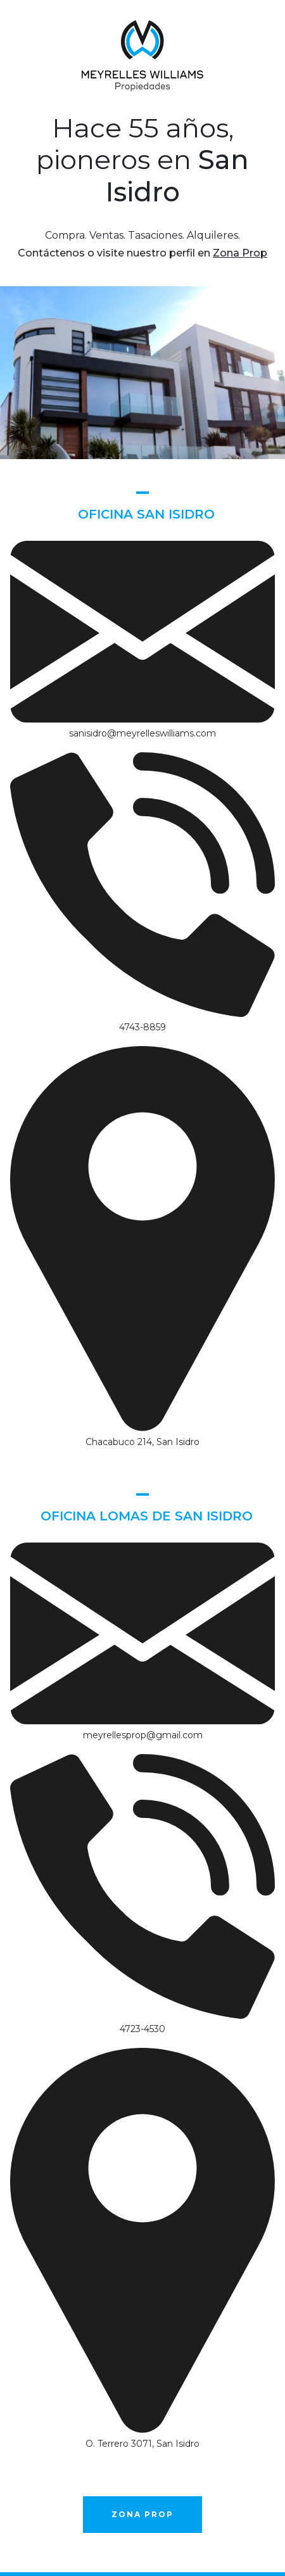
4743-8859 (142, 1027)
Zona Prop (240, 253)
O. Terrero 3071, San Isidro (143, 2443)
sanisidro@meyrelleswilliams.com (142, 733)
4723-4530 (142, 2029)
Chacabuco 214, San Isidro (143, 1442)
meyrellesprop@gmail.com (143, 1735)
